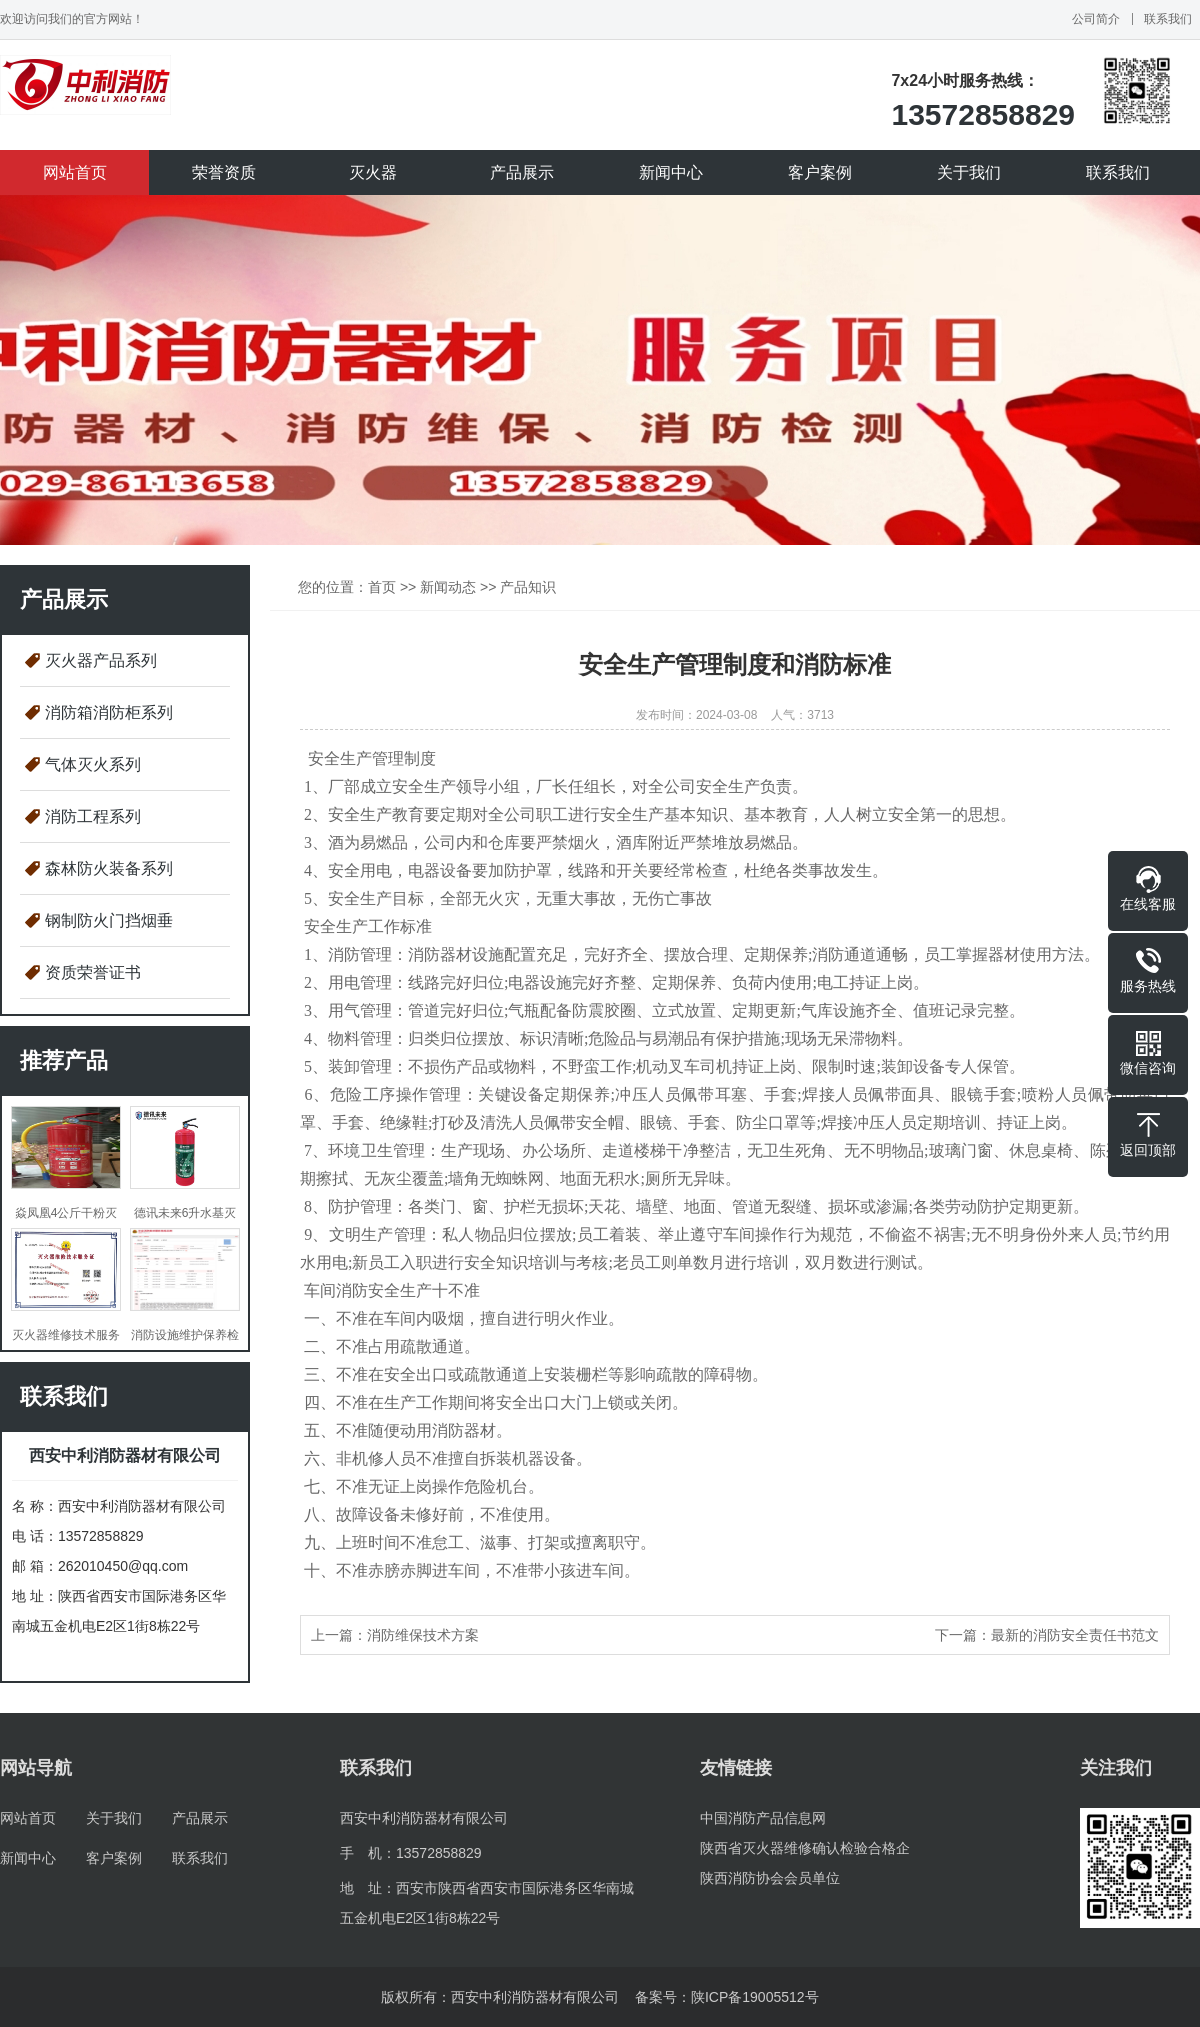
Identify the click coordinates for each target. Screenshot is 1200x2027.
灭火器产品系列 (101, 660)
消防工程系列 (93, 816)
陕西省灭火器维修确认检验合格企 (805, 1848)
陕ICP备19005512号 (755, 1997)
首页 (382, 587)
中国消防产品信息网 (763, 1818)
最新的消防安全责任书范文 (1075, 1635)
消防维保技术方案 (423, 1635)
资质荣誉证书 (93, 972)
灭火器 (373, 172)
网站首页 (75, 172)
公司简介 (1096, 19)
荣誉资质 (224, 172)
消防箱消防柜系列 (109, 712)
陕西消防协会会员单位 (770, 1878)
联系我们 (1168, 19)
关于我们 (969, 172)
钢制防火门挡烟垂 (109, 920)
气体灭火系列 (93, 764)
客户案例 (820, 172)
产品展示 (522, 172)
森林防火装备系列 (109, 868)
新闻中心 (671, 172)
